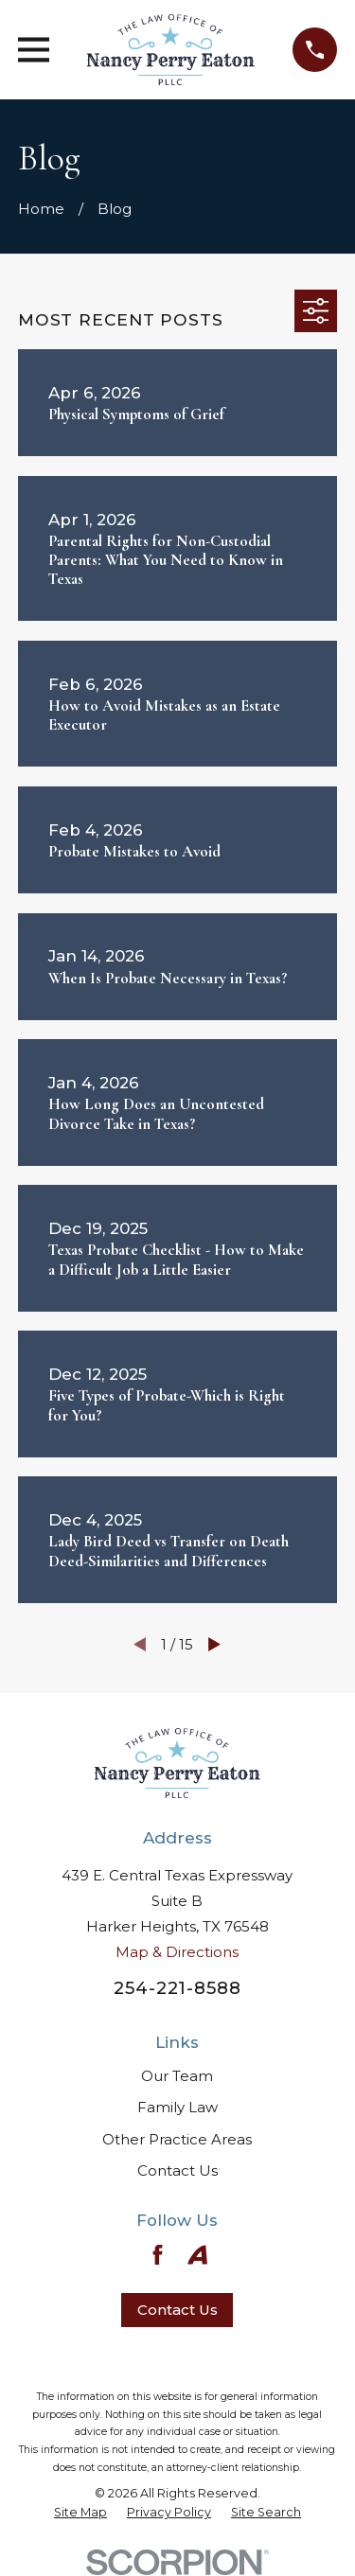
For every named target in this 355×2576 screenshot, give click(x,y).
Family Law (177, 2107)
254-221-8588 (177, 1988)
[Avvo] (197, 2255)
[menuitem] (80, 2512)
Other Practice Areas (177, 2139)
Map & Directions (177, 1952)
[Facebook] (158, 2255)
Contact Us (177, 2170)
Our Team (177, 2076)
